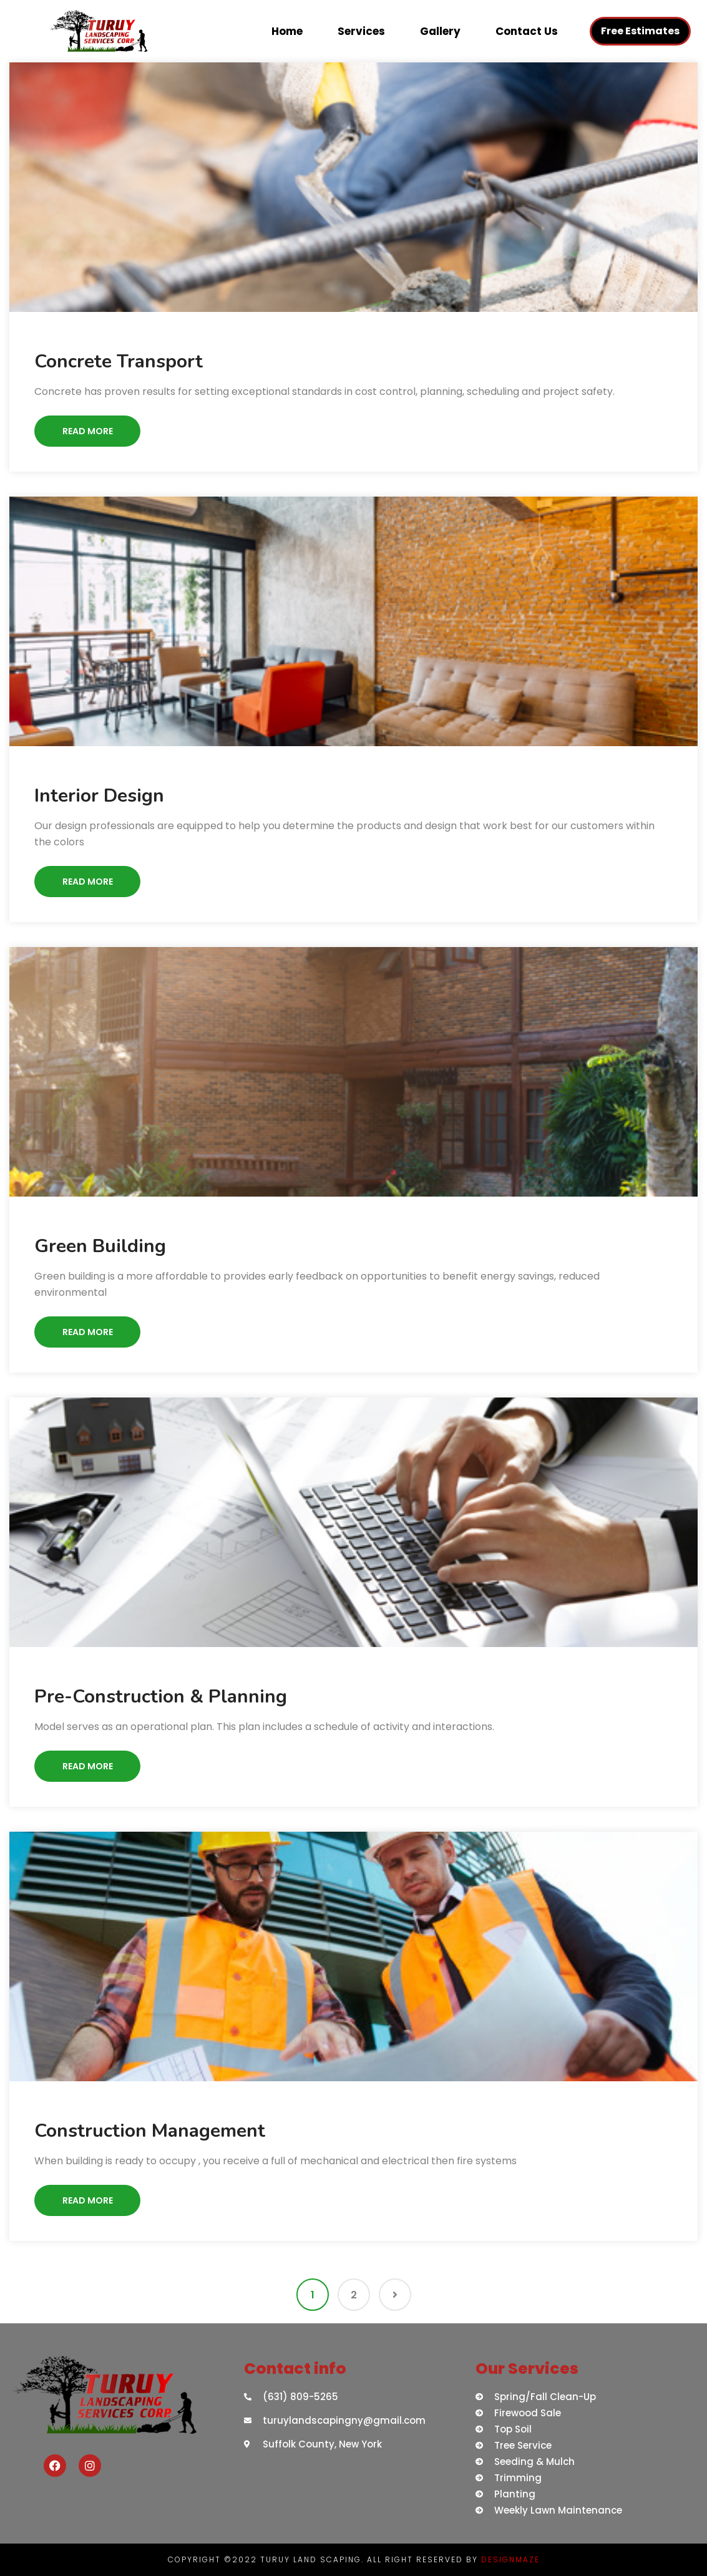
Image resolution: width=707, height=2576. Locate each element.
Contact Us (526, 31)
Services (361, 31)
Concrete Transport (118, 361)
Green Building (100, 1246)
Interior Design (99, 796)
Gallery (440, 31)
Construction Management (149, 2131)
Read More (87, 431)
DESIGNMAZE (510, 2559)
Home (287, 31)
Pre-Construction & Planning (160, 1696)
